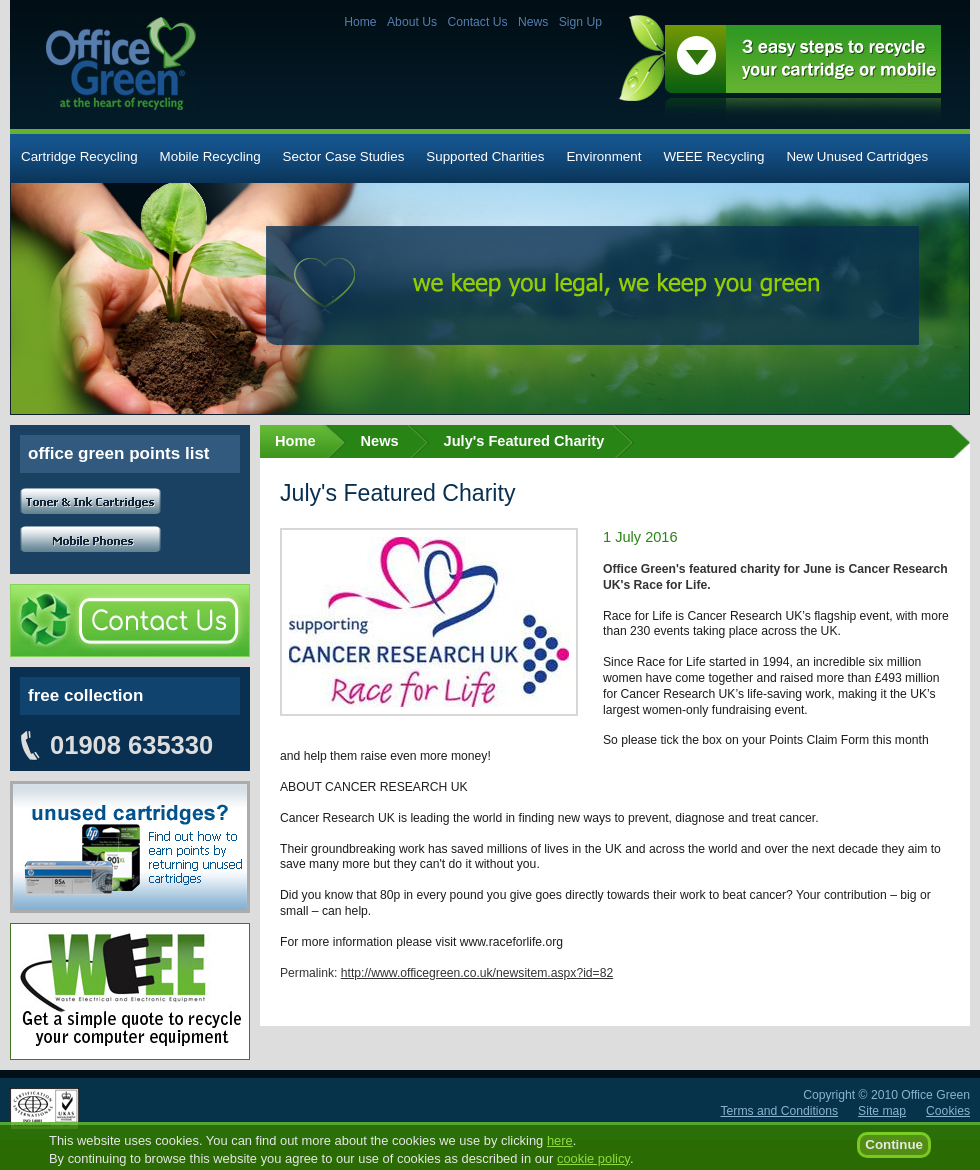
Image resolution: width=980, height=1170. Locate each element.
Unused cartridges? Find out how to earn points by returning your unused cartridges (130, 847)
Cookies (948, 1111)
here (560, 1149)
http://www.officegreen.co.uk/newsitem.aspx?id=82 (477, 973)
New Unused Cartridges (857, 156)
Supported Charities (485, 156)
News (533, 22)
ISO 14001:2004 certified (44, 1109)
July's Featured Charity (524, 441)
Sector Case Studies (344, 156)
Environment (603, 156)
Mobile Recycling (210, 156)
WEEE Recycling (713, 156)
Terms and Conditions (780, 1111)
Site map (882, 1111)
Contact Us (477, 22)
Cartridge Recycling (79, 156)
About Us (412, 22)
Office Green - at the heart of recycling (121, 63)
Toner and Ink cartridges (90, 501)
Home (360, 22)
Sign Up (580, 22)
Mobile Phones (90, 539)
